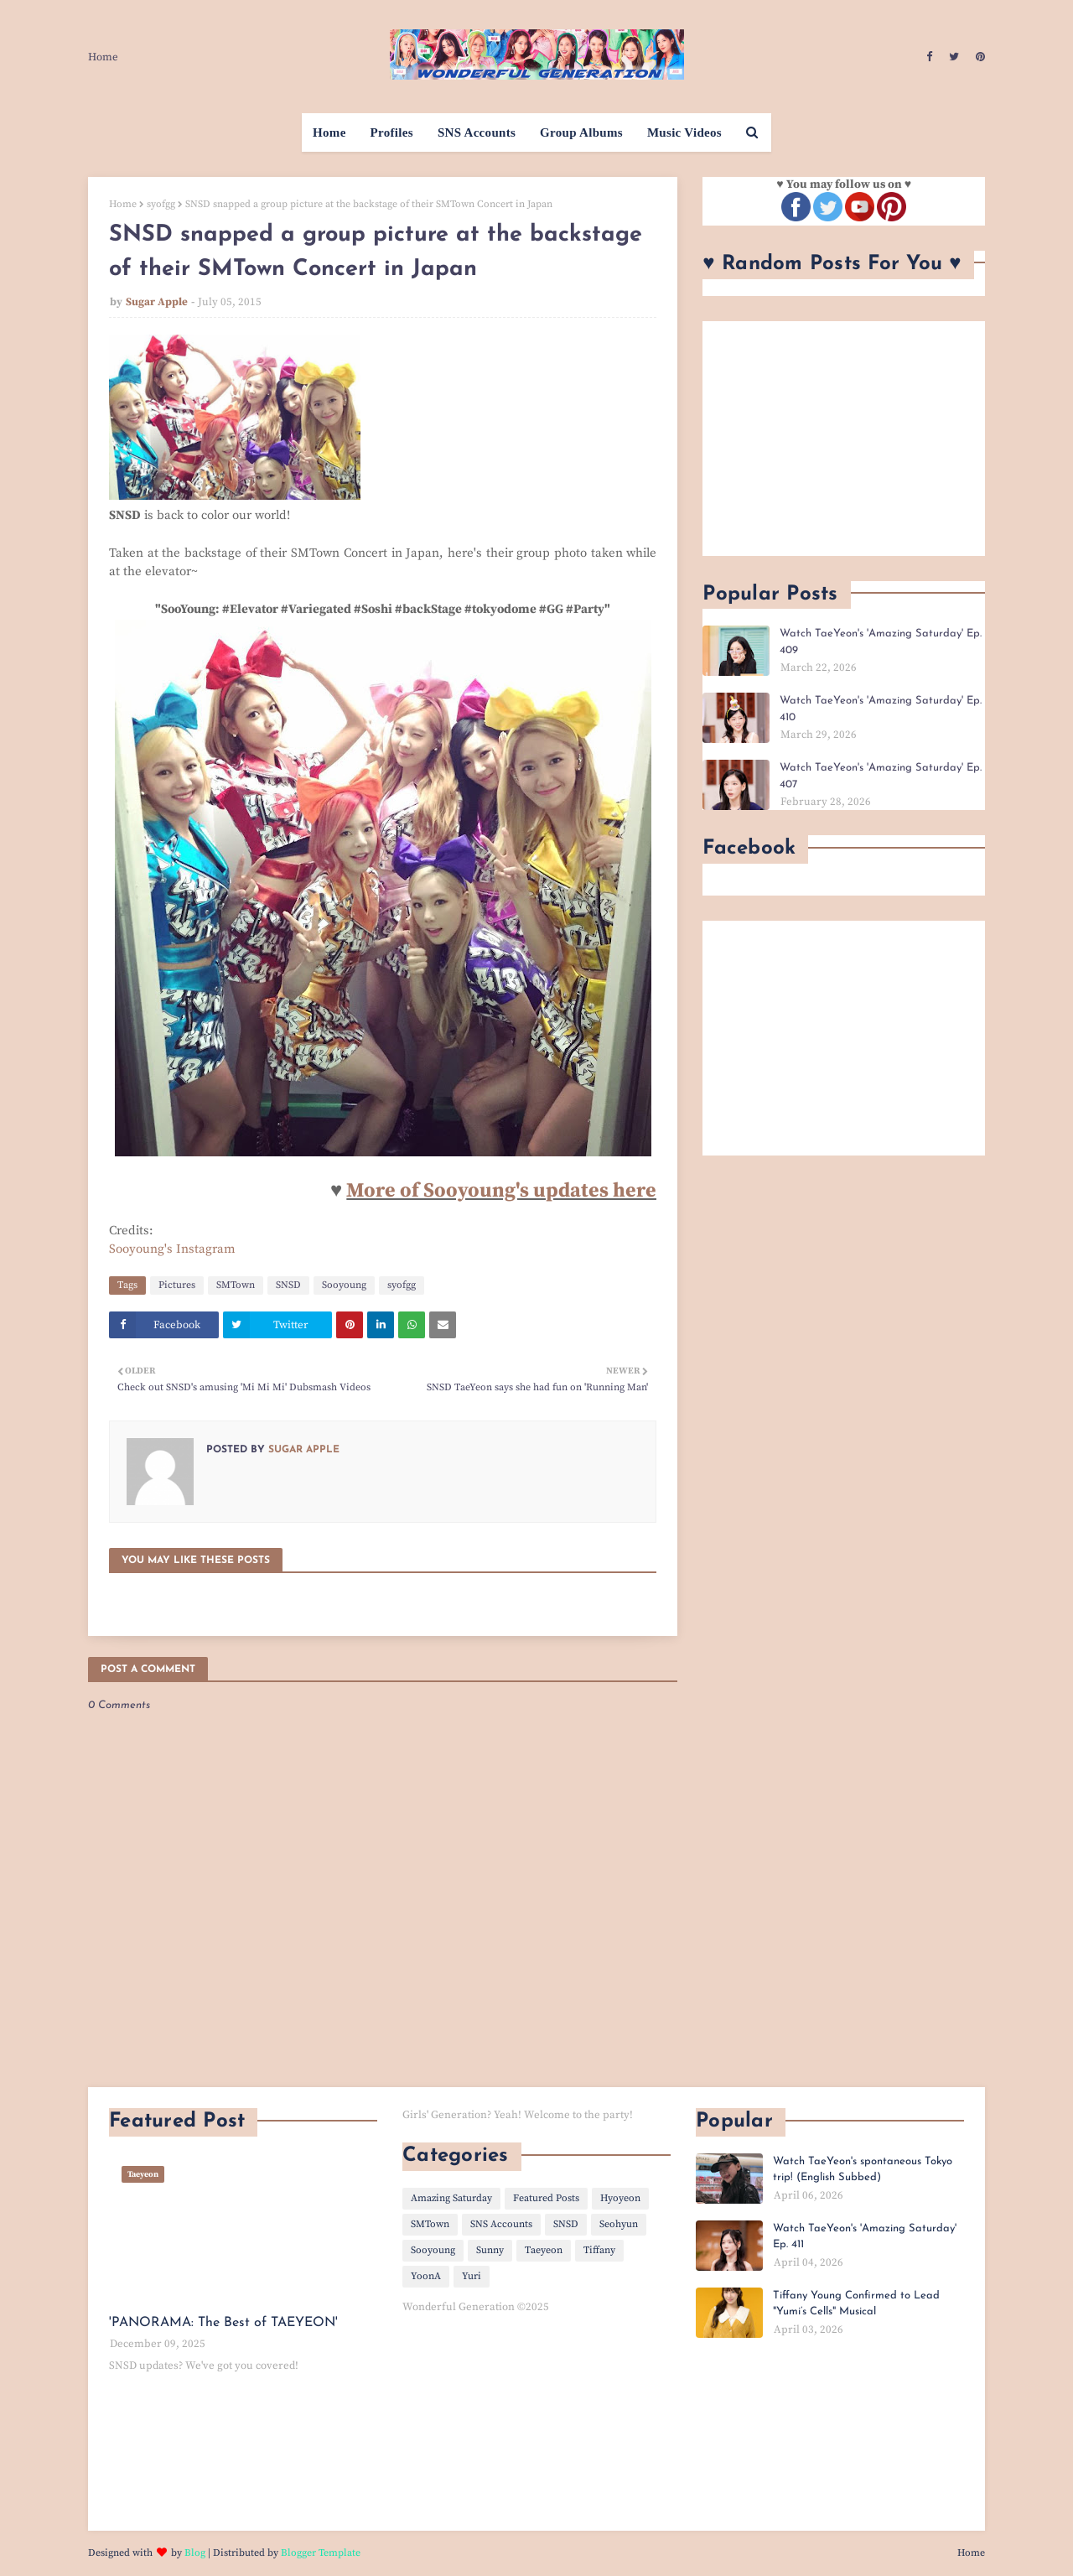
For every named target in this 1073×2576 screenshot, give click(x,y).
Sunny (490, 2250)
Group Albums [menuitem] (581, 132)
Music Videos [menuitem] (684, 132)
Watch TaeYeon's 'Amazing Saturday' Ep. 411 (864, 2237)
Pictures (176, 1285)
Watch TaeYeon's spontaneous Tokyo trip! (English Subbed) (862, 2170)
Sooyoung (344, 1285)
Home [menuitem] (329, 132)
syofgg (161, 204)
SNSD (288, 1285)
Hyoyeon (620, 2198)
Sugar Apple (157, 302)
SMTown (235, 1285)
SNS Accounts (501, 2224)
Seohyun (618, 2224)
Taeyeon (543, 2250)
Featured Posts (546, 2198)
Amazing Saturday (451, 2198)
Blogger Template (320, 2553)
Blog (194, 2553)
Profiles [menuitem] (392, 132)
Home (103, 57)
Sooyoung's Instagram (172, 1249)
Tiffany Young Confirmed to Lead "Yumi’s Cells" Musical (856, 2304)
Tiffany (599, 2250)
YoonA (426, 2276)
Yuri (471, 2276)
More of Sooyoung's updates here (501, 1190)
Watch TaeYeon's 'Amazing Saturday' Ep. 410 (881, 709)
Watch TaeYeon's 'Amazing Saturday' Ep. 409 (881, 642)
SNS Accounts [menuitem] (477, 132)
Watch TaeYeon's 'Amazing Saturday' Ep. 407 (881, 776)
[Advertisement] (843, 438)
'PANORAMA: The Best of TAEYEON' (223, 2322)
